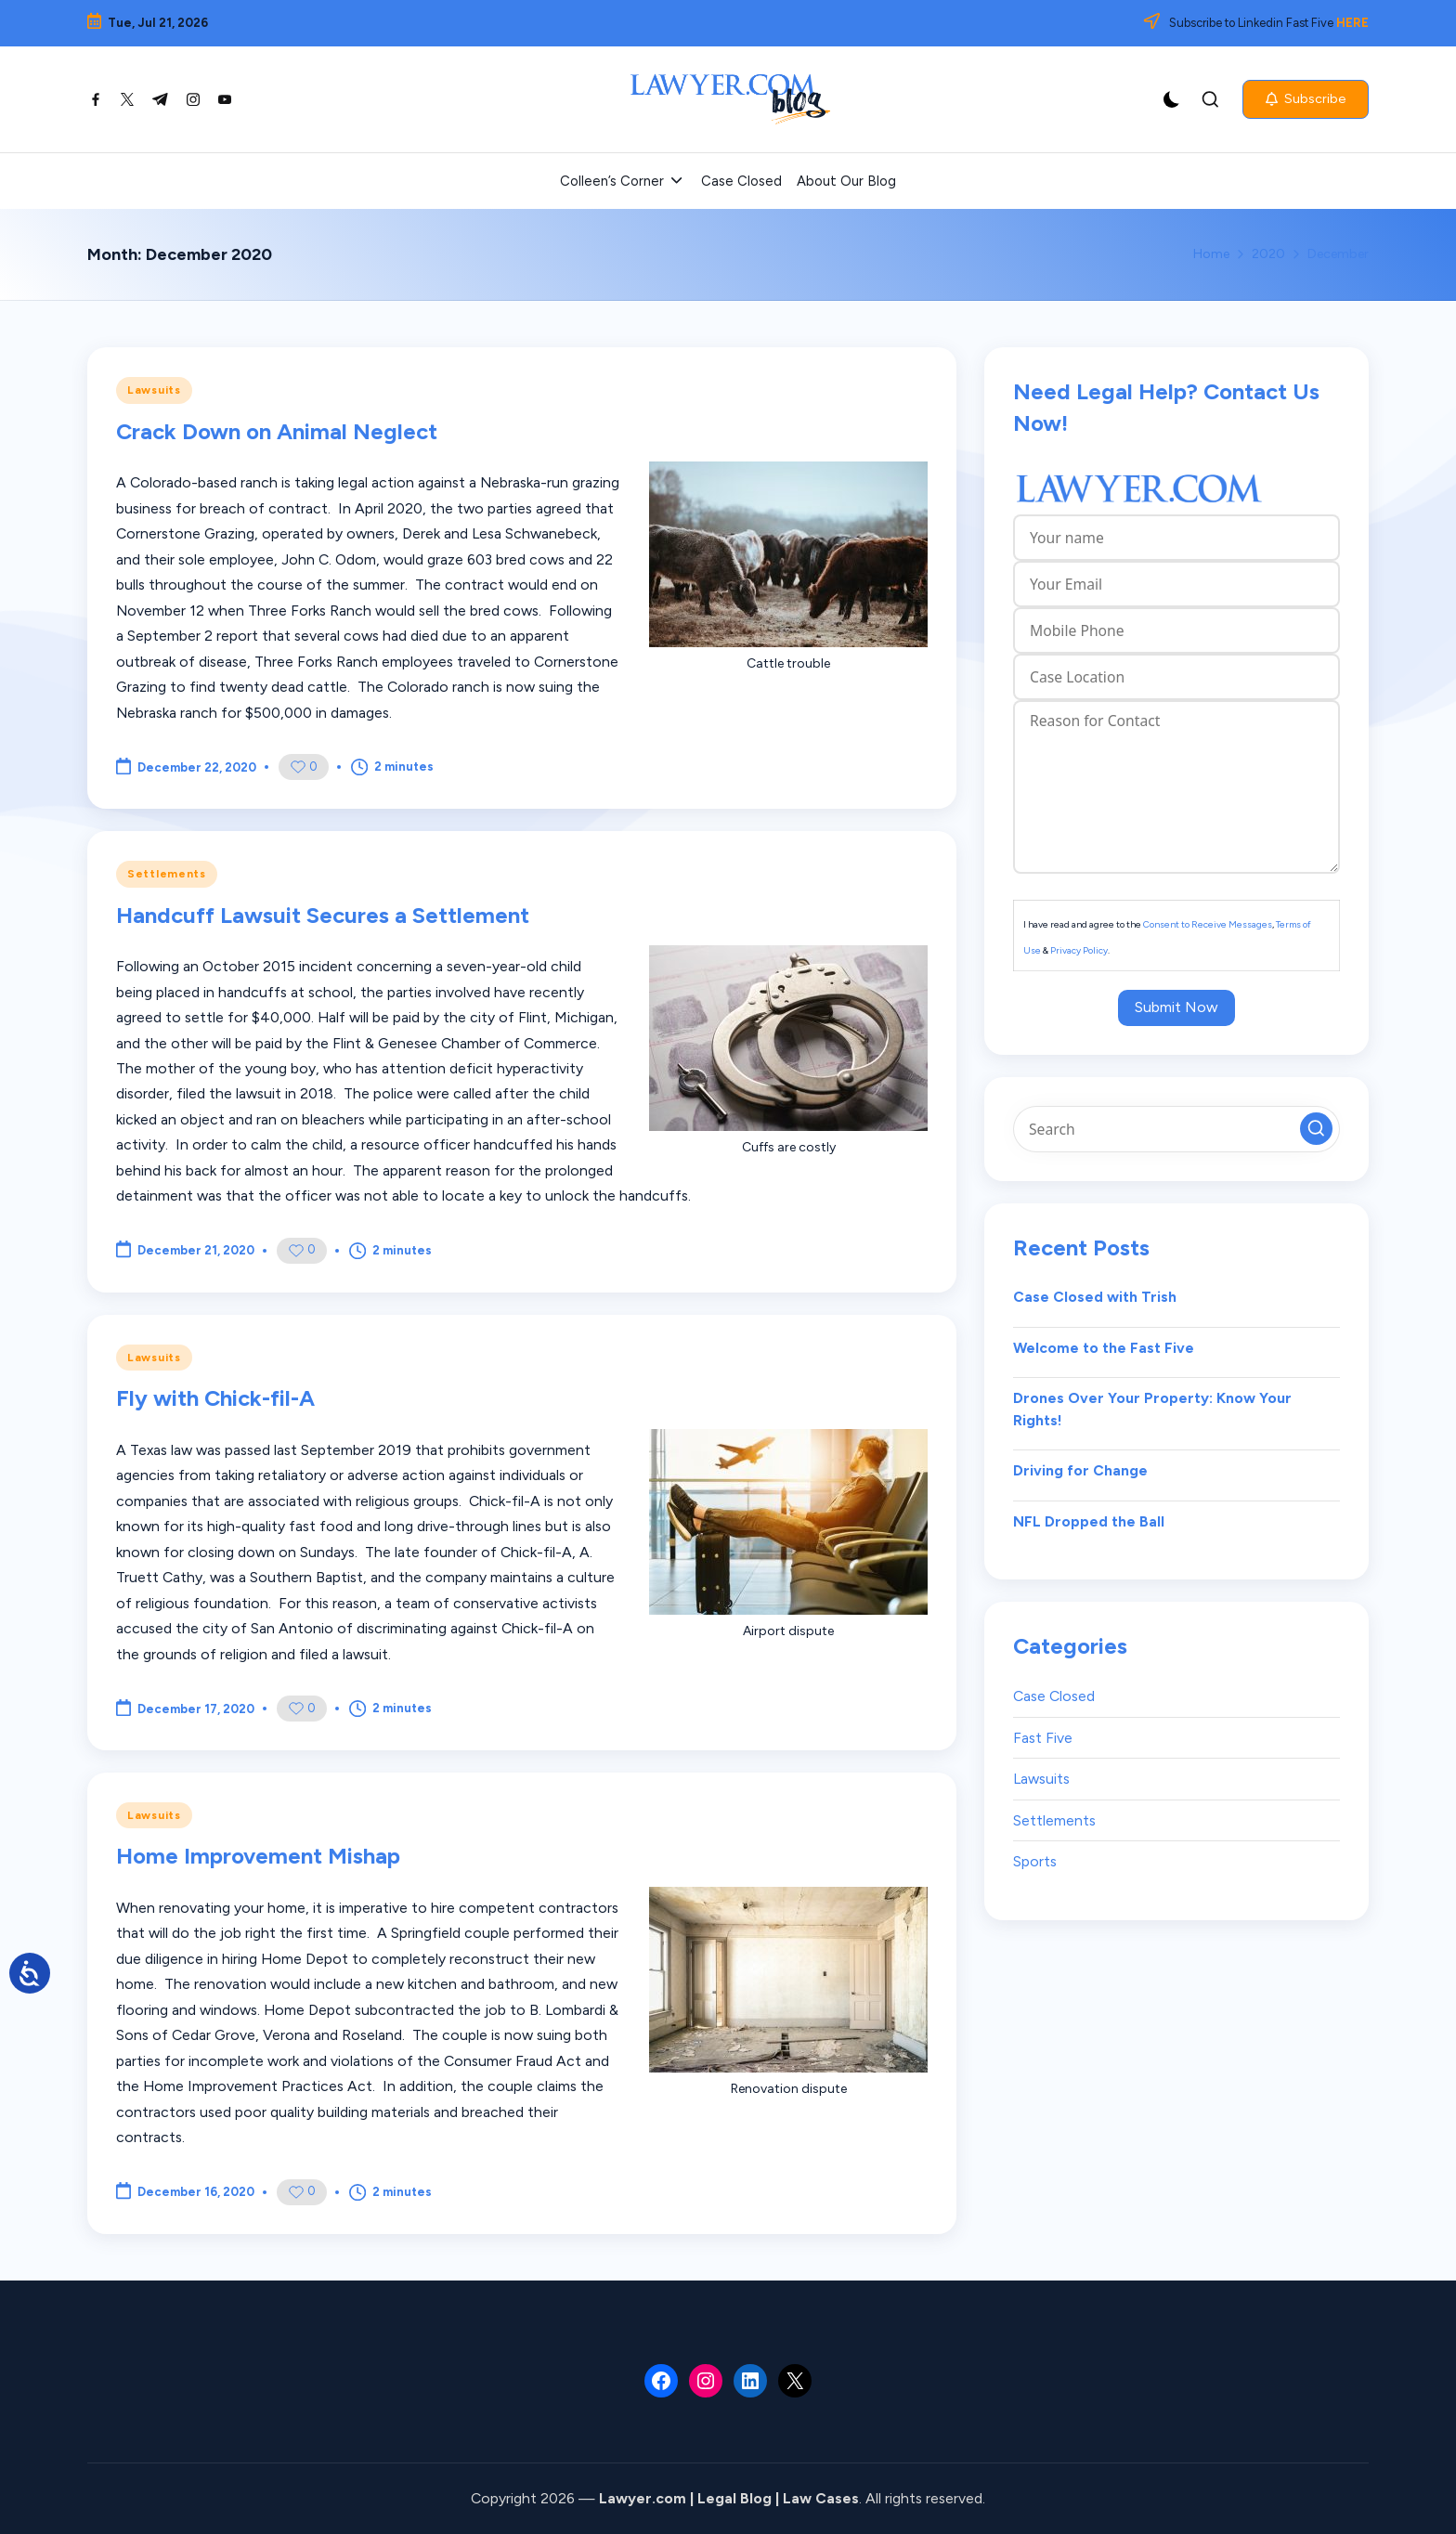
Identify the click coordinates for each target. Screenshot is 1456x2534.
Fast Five (1042, 1738)
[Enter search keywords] (1176, 1129)
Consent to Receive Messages (1207, 924)
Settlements (166, 873)
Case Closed (1054, 1696)
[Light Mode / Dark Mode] (1172, 99)
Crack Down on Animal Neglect (276, 431)
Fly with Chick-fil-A (215, 1397)
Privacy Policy (1079, 950)
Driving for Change (1080, 1470)
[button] (1305, 99)
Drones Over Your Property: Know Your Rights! (1152, 1409)
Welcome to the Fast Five (1103, 1348)
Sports (1035, 1861)
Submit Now (1176, 1007)
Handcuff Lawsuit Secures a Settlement (322, 915)
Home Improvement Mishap (258, 1855)
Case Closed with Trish (1094, 1297)
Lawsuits (154, 389)
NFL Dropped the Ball (1088, 1521)
